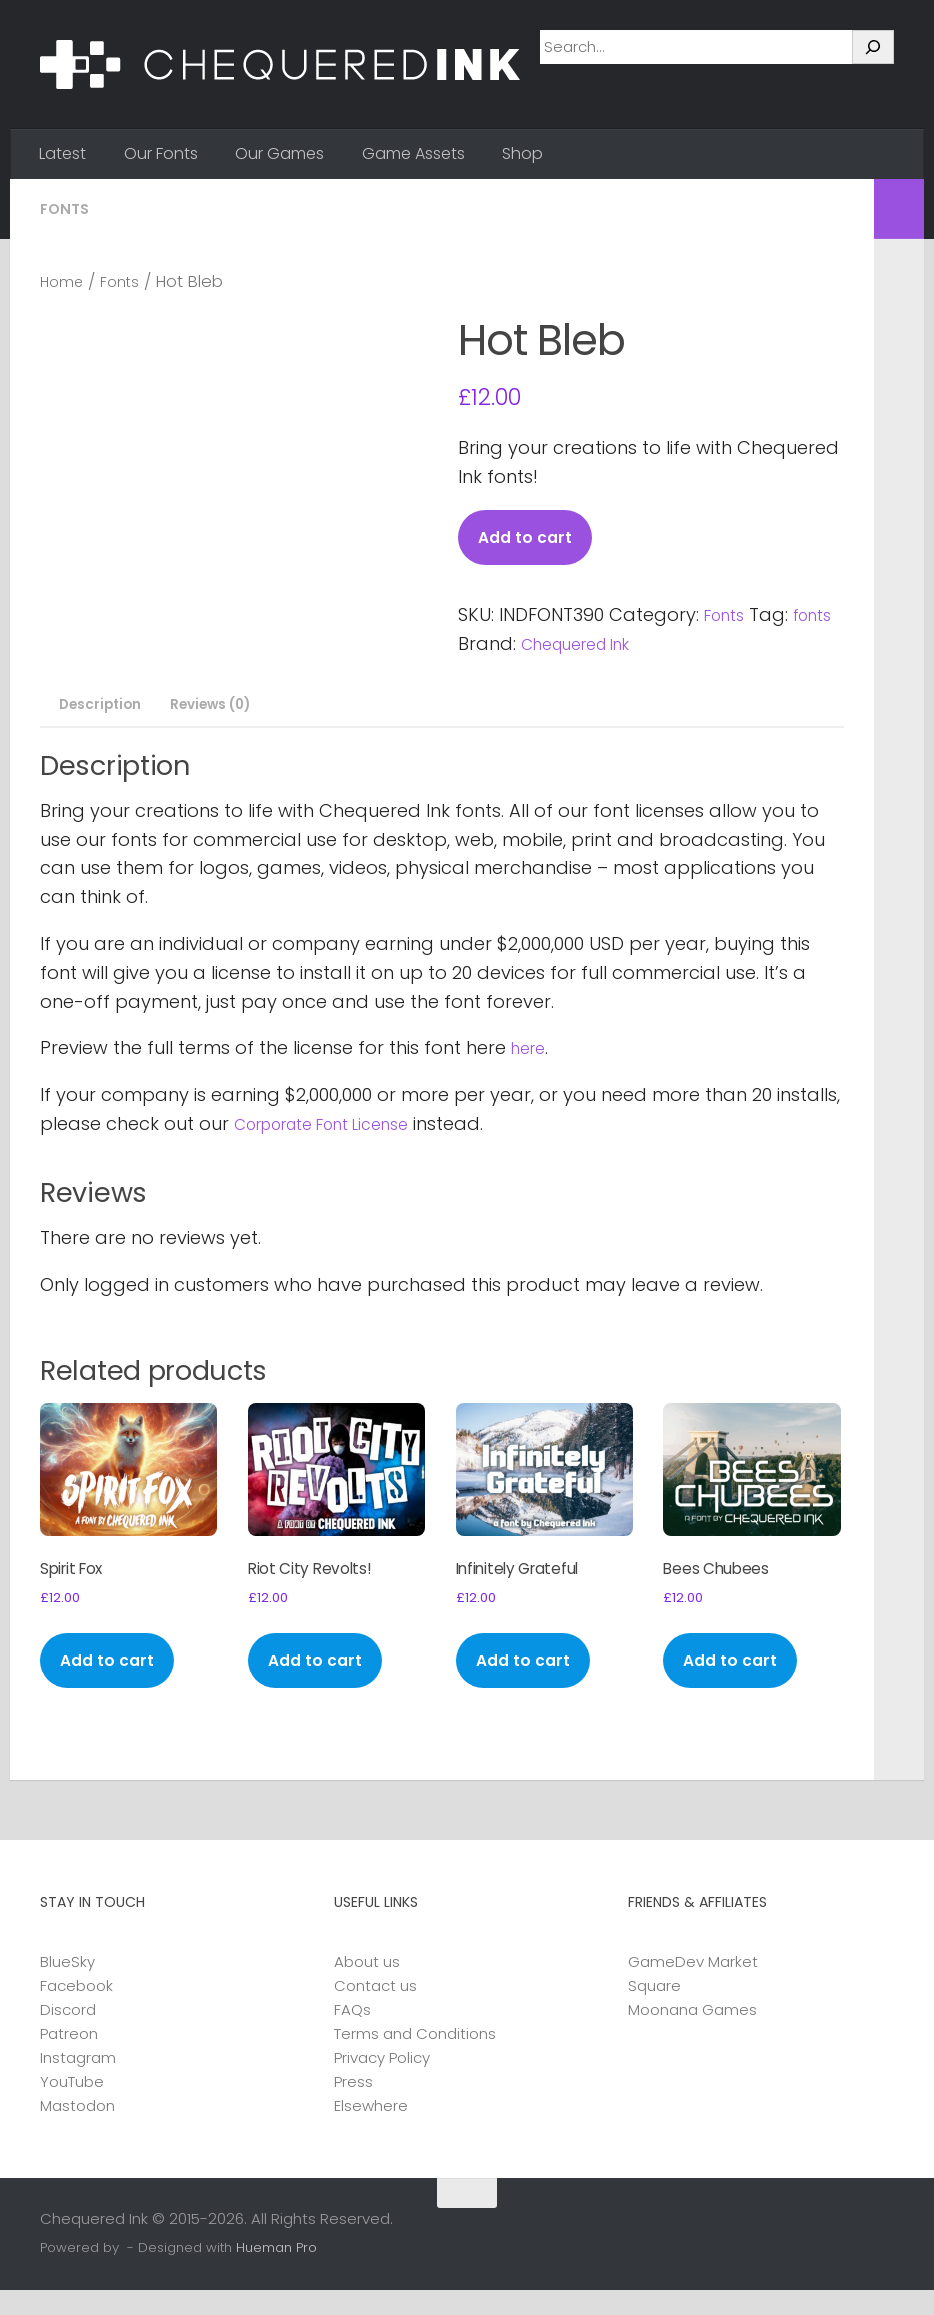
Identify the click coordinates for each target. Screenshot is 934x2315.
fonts (481, 646)
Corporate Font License (338, 1129)
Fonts (66, 208)
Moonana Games (692, 2034)
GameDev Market (693, 1986)
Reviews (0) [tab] (227, 708)
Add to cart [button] (113, 1684)
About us (367, 1986)
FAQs (352, 2034)
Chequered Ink (637, 646)
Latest (62, 153)
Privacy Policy (382, 2082)
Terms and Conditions (415, 2058)
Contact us (375, 2010)
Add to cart (531, 538)
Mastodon (77, 2130)
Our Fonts (161, 153)
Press (353, 2106)
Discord (68, 2034)
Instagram (78, 2082)
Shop (522, 153)
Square (654, 2010)
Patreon (69, 2058)
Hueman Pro (276, 2273)
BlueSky (67, 1986)
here (531, 1054)
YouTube (72, 2106)
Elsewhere (371, 2130)
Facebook (76, 2010)
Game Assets (413, 153)
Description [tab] (102, 708)
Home (64, 281)
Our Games (279, 153)
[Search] (873, 47)
